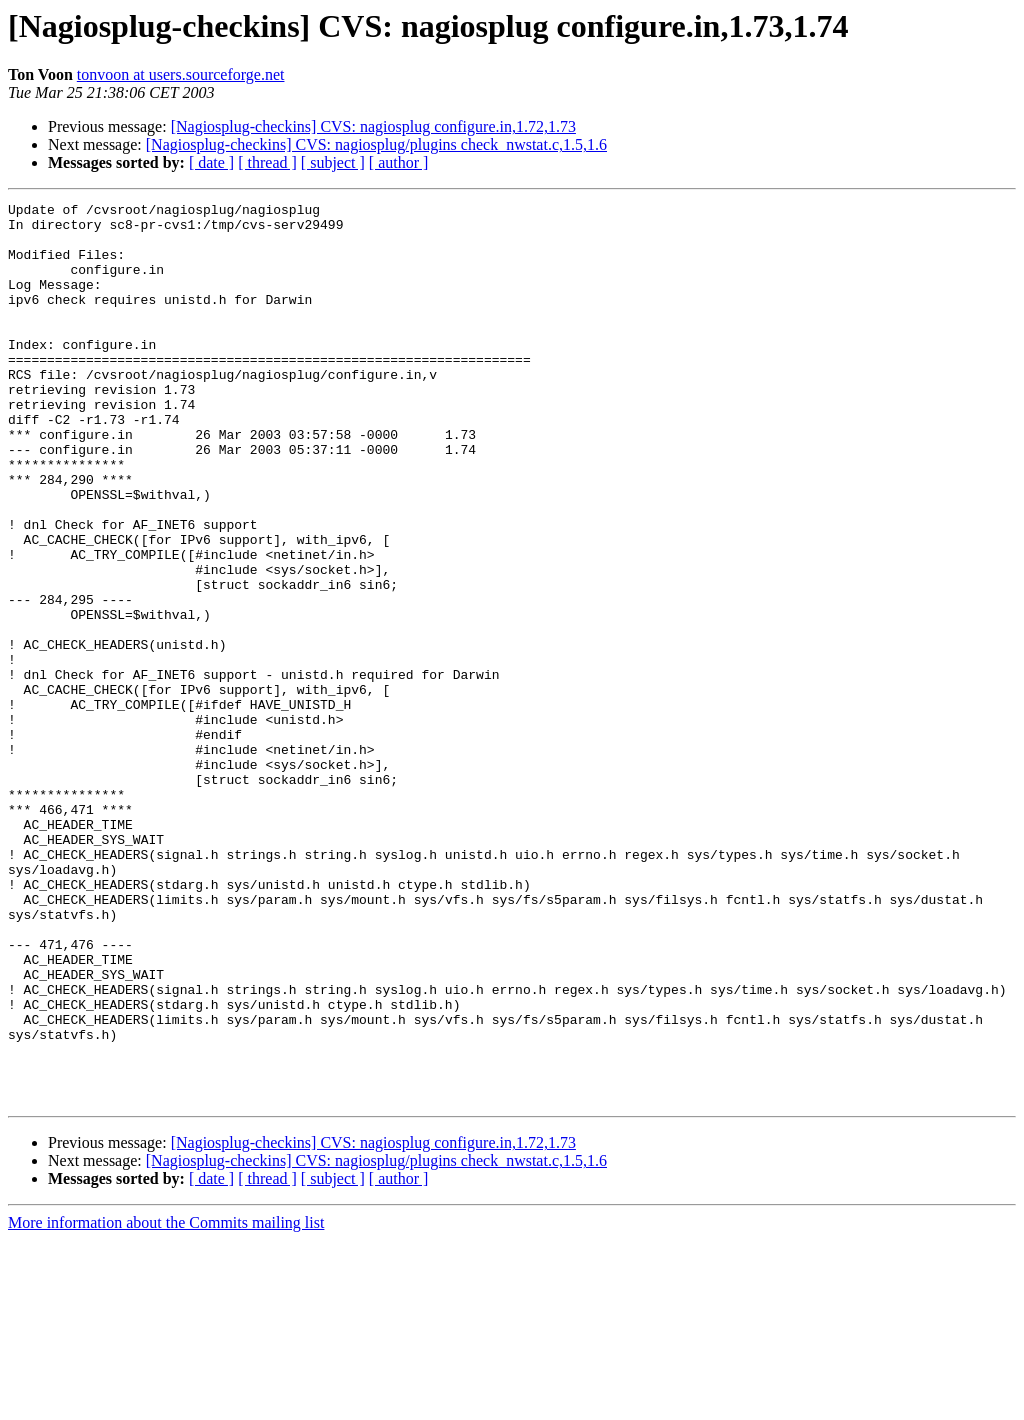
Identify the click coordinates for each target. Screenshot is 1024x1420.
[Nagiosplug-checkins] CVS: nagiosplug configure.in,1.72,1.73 (373, 126)
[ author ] (399, 162)
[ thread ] (267, 162)
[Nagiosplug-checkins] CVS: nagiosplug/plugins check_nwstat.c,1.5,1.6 (376, 144)
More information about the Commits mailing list (166, 1402)
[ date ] (211, 162)
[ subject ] (333, 162)
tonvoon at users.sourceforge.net (181, 74)
